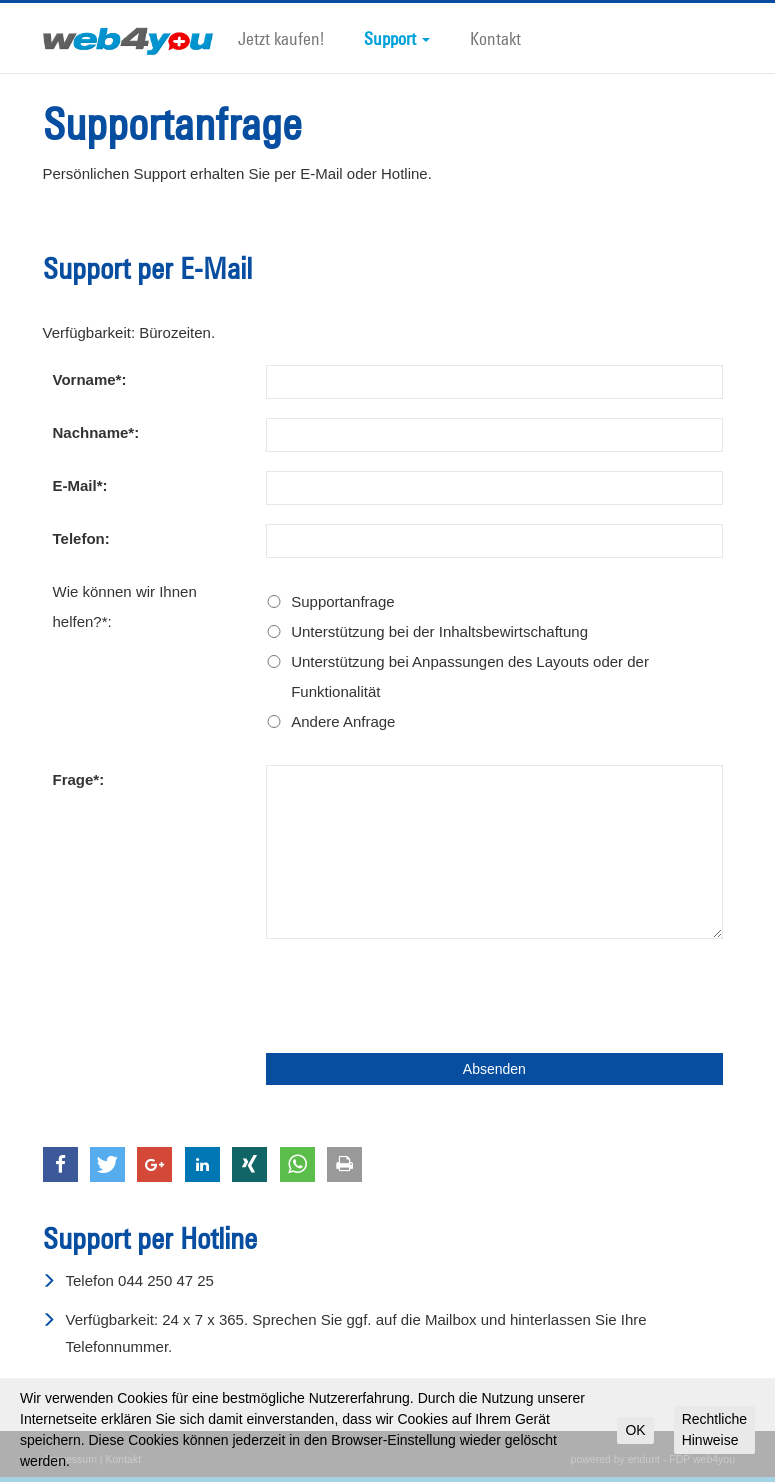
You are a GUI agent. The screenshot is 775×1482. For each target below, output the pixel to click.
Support (397, 38)
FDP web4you (702, 1459)
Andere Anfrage (343, 721)
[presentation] (418, 996)
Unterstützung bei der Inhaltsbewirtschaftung (439, 631)
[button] (60, 1164)
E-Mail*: (80, 485)
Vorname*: (90, 379)
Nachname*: (96, 432)
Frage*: (79, 779)
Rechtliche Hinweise (714, 1429)
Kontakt (495, 38)
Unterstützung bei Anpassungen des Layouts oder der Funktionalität (470, 676)
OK (635, 1430)
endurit (644, 1459)
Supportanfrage (342, 601)
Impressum (71, 1459)
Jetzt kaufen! (281, 38)
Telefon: (81, 538)
